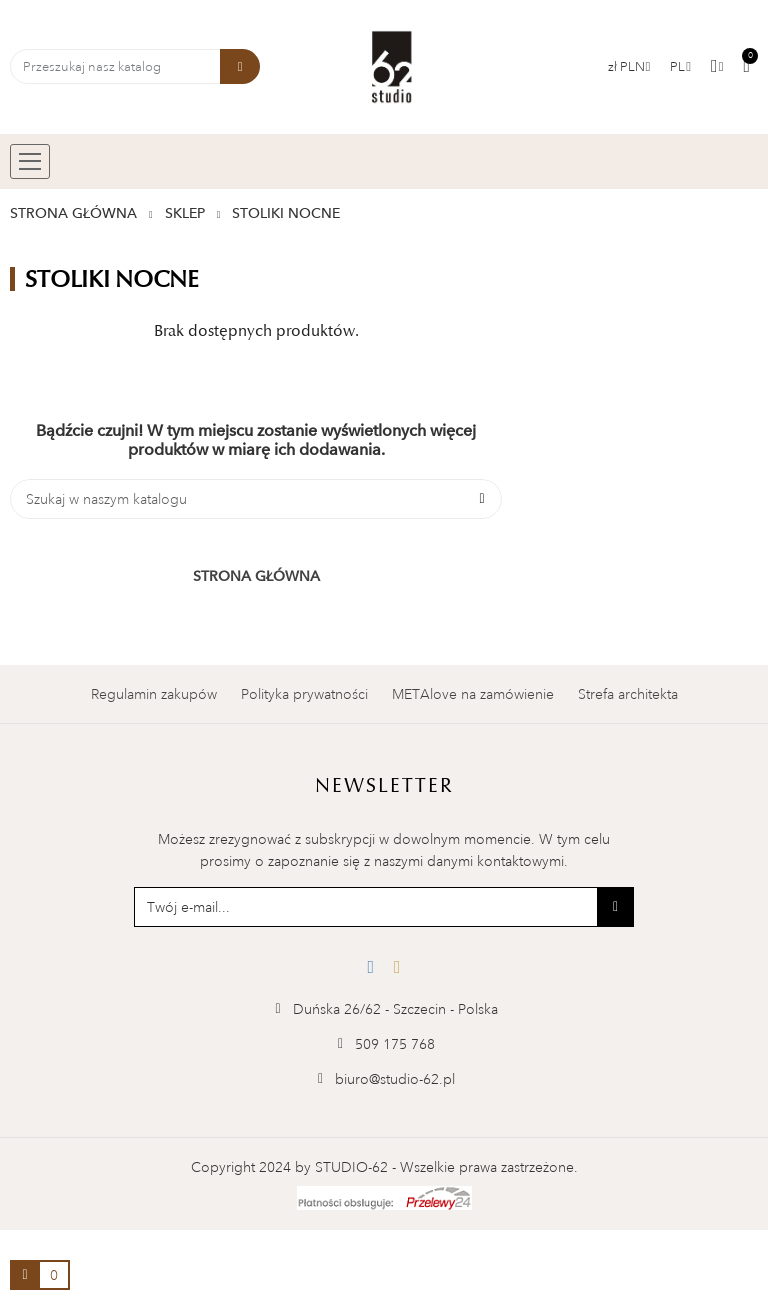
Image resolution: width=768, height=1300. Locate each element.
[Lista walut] (629, 67)
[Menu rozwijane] (680, 67)
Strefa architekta (628, 694)
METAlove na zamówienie (473, 694)
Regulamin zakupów (154, 694)
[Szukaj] (256, 499)
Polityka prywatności (304, 694)
